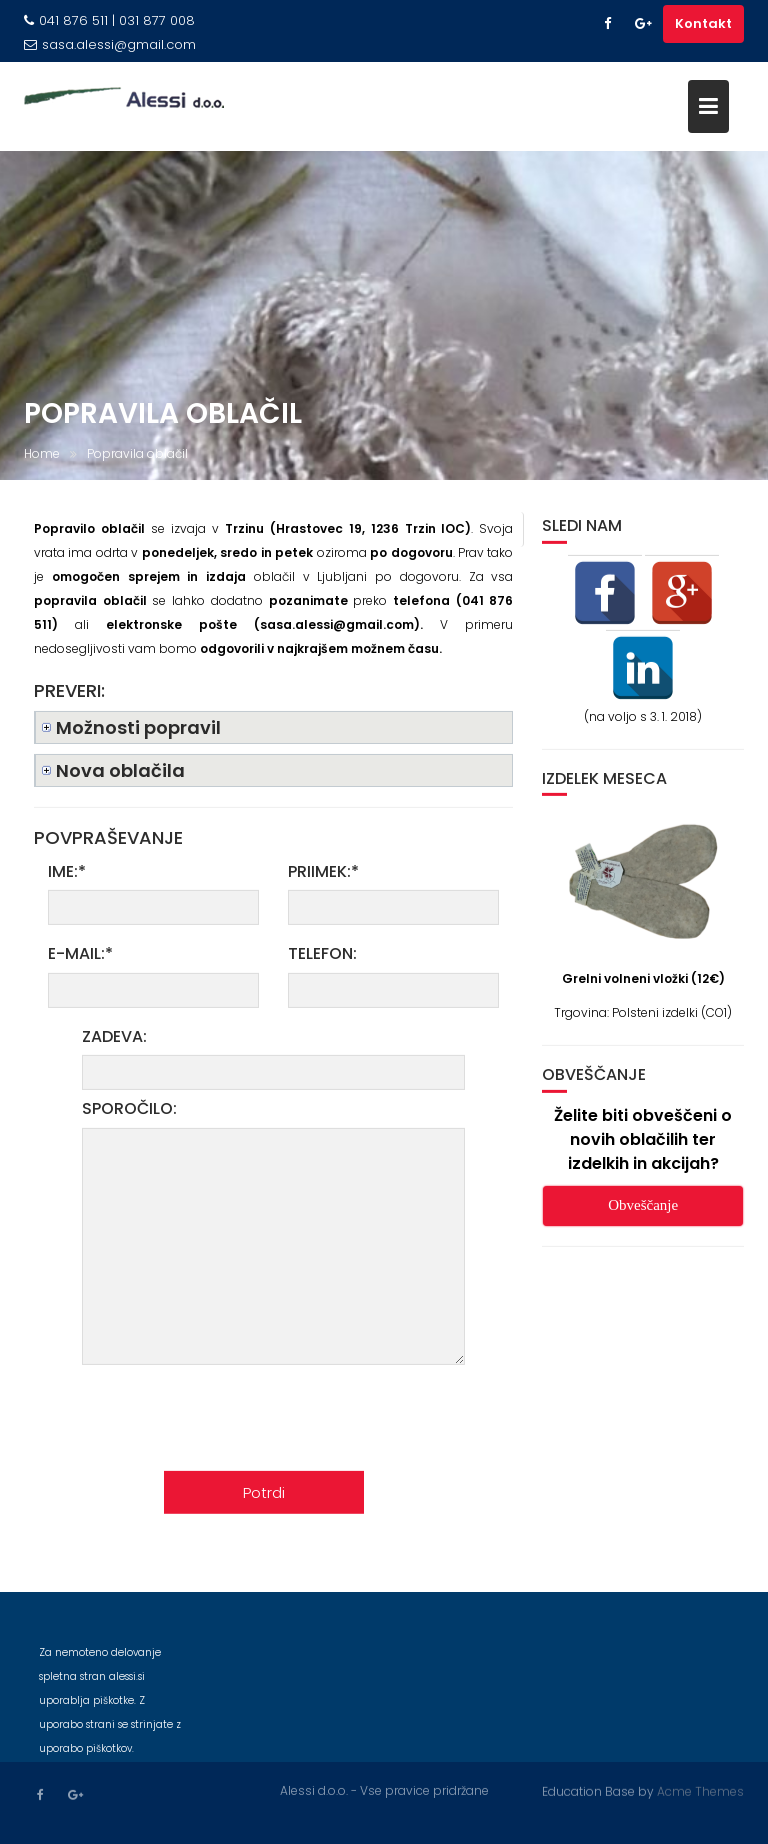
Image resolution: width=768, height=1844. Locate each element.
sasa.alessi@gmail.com (110, 44)
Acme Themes (700, 1790)
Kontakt (703, 23)
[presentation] (330, 1423)
